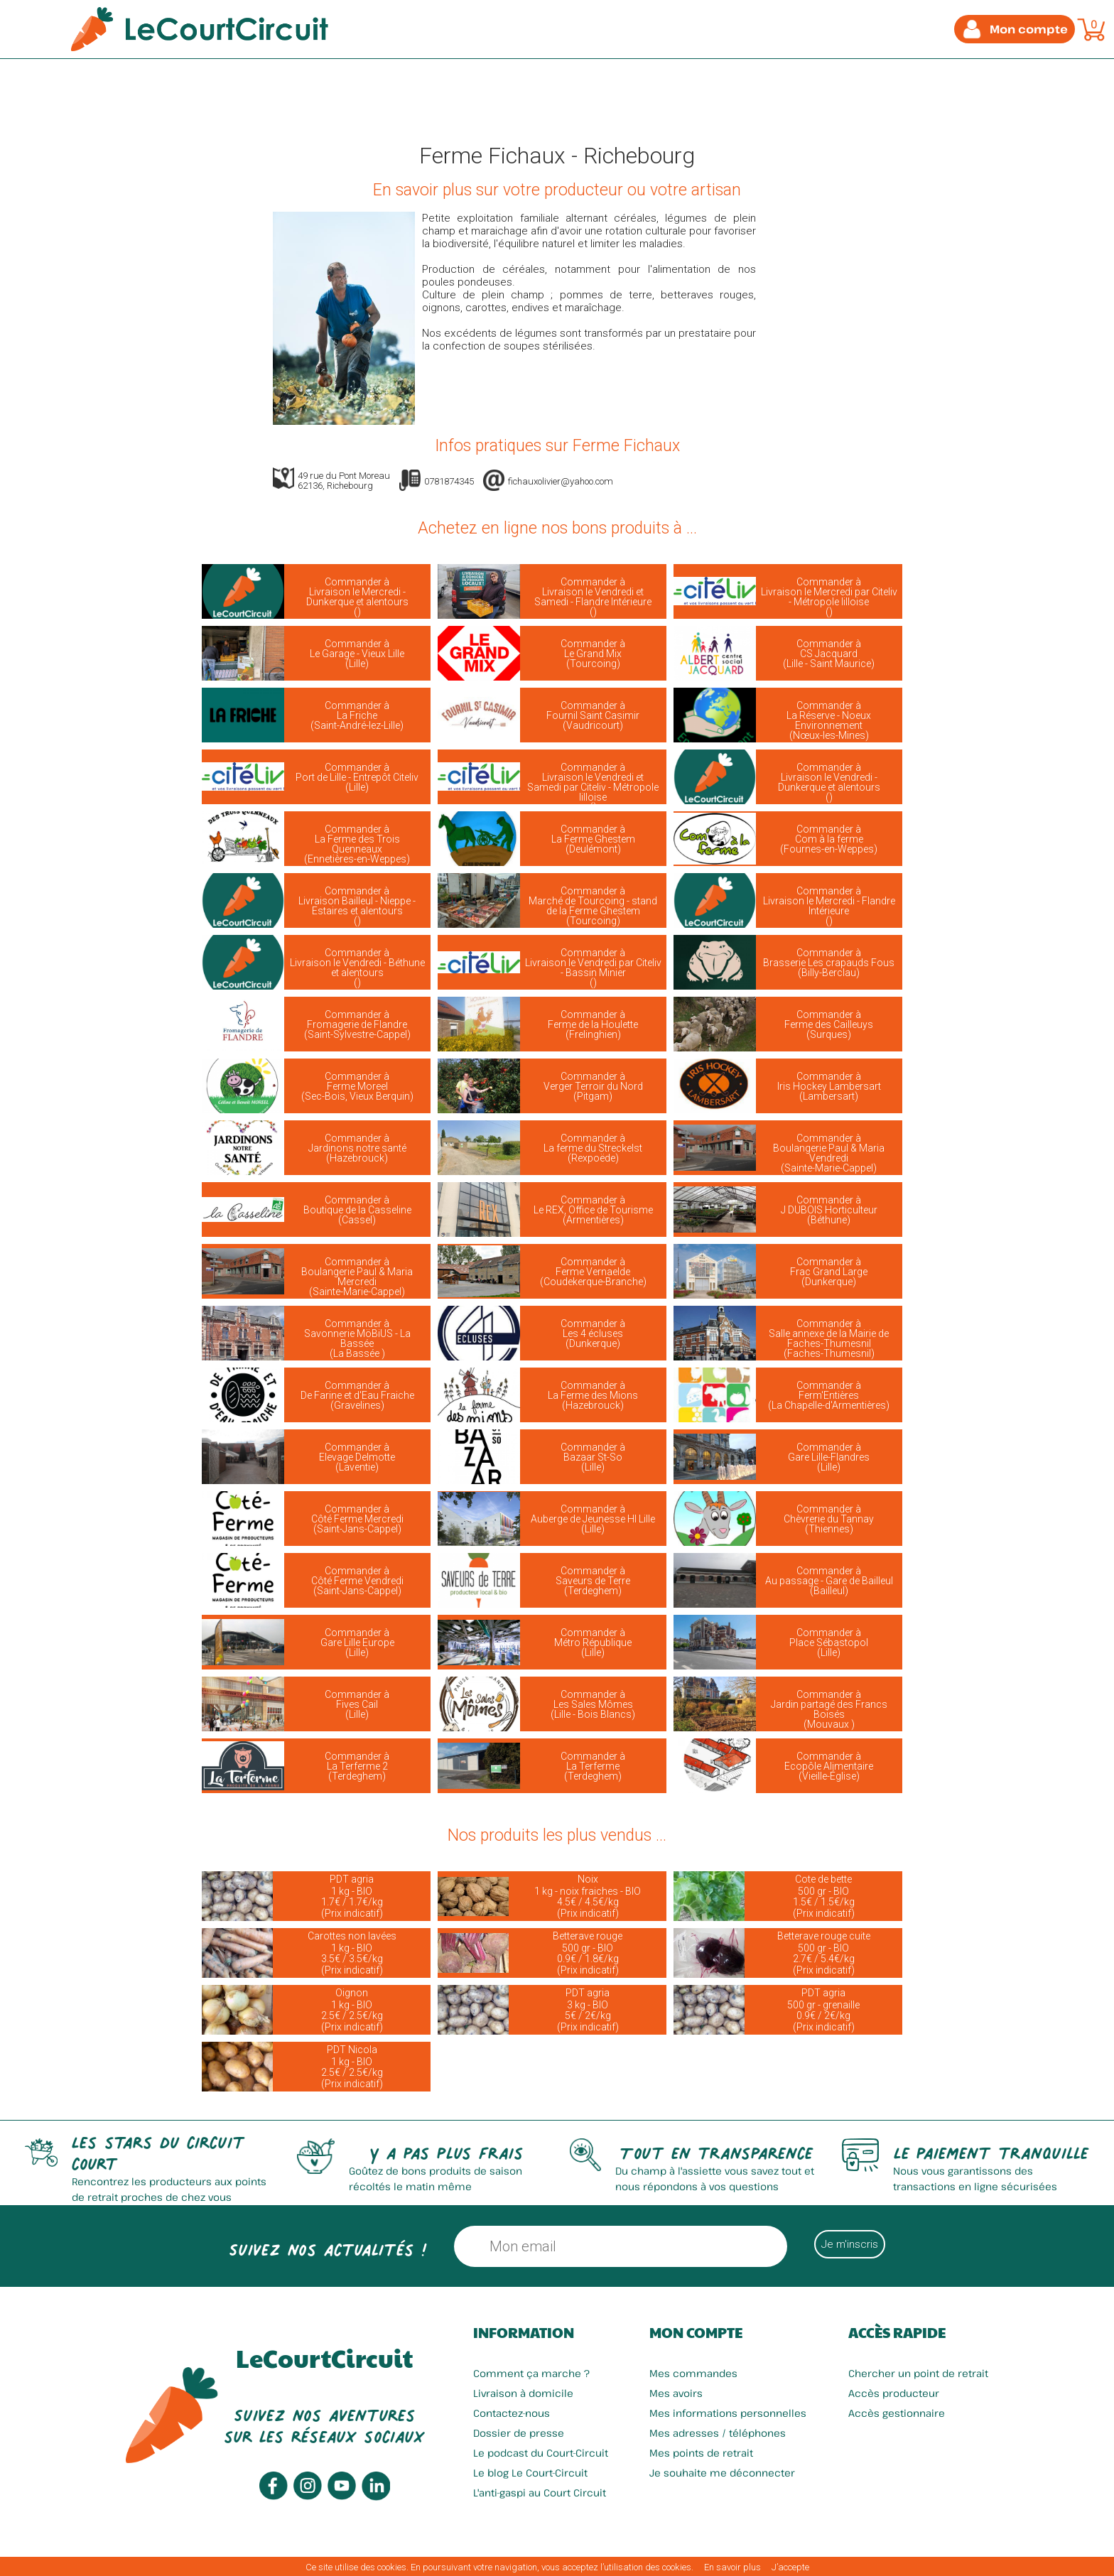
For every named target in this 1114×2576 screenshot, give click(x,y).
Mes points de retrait (701, 2452)
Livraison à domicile (523, 2393)
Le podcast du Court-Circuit (540, 2452)
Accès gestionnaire (896, 2413)
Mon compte (695, 2332)
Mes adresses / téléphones (717, 2433)
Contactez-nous (511, 2413)
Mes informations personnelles (727, 2413)
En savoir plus (732, 2567)
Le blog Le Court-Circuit (530, 2472)
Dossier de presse (518, 2433)
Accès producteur (893, 2393)
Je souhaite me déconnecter (722, 2472)
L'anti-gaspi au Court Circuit (539, 2492)
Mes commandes (693, 2373)
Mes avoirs (676, 2393)
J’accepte (790, 2567)
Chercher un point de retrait (918, 2373)
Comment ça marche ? (531, 2373)
